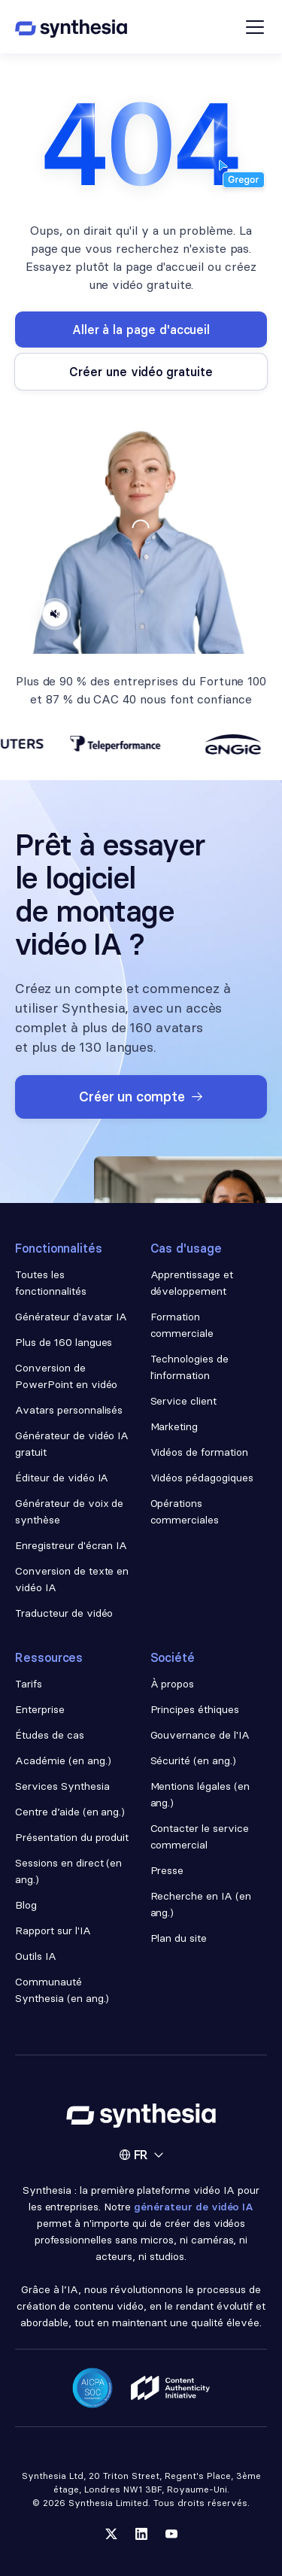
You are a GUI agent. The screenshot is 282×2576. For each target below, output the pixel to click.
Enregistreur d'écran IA (71, 1545)
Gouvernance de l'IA (200, 1735)
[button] (141, 2155)
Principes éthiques (195, 1709)
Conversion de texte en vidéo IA (72, 1579)
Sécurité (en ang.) (193, 1760)
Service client (183, 1401)
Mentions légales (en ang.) (200, 1794)
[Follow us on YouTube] (171, 2534)
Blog (26, 1905)
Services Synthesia (62, 1786)
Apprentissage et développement (192, 1283)
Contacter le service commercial (199, 1836)
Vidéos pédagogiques (201, 1477)
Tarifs (28, 1683)
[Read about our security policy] (92, 2388)
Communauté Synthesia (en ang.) (62, 1990)
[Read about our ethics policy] (171, 2388)
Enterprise (40, 1709)
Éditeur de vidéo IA (61, 1477)
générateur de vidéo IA (193, 2206)
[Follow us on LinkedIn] (141, 2534)
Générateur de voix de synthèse (69, 1511)
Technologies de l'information (189, 1367)
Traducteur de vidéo (64, 1613)
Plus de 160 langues (63, 1342)
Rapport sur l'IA (53, 1930)
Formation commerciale (183, 1325)
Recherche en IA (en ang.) (200, 1904)
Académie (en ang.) (63, 1760)
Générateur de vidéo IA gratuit (72, 1444)
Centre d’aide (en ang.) (70, 1811)
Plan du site (179, 1938)
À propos (172, 1683)
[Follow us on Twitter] (111, 2534)
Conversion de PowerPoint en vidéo (66, 1376)
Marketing (174, 1426)
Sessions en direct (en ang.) (68, 1871)
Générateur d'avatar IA (71, 1316)
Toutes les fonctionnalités (50, 1283)
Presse (167, 1870)
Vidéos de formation (199, 1452)
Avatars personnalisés (69, 1410)
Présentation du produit (72, 1837)
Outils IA (35, 1956)
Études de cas (49, 1735)
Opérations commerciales (185, 1511)
